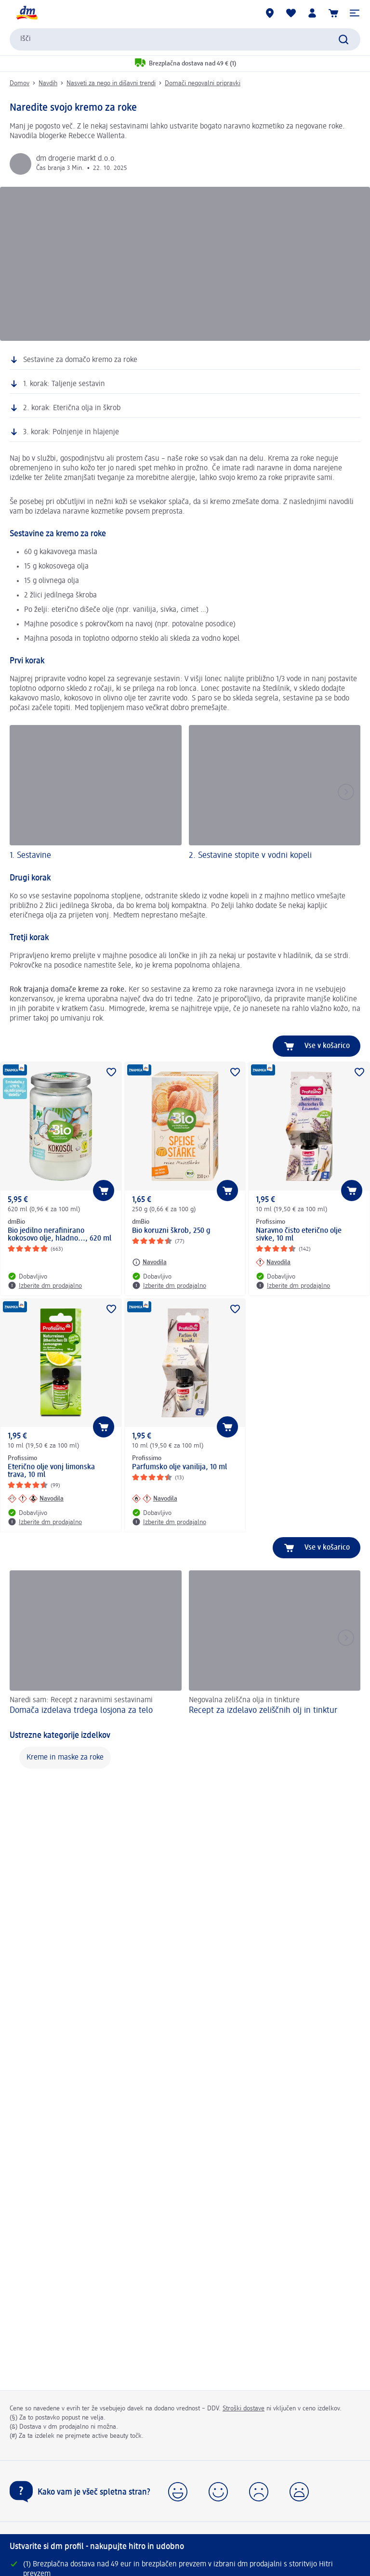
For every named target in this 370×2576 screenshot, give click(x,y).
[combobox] (185, 39)
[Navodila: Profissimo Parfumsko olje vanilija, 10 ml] (154, 1498)
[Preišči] (343, 39)
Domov (19, 83)
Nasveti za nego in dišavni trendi (111, 83)
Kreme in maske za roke (65, 1757)
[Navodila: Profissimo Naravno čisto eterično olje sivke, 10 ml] (273, 1262)
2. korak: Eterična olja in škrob (71, 408)
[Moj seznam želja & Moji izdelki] (291, 13)
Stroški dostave (243, 2408)
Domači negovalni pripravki (202, 83)
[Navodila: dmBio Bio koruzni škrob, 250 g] (149, 1262)
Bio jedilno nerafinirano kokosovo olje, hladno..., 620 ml (59, 1235)
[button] (354, 13)
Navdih (48, 83)
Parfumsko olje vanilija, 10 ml (179, 1467)
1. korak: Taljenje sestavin (64, 384)
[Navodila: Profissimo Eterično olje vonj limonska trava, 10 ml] (36, 1498)
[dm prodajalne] (270, 13)
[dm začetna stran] (26, 13)
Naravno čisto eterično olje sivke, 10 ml (299, 1235)
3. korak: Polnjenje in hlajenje (71, 432)
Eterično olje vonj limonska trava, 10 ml (51, 1471)
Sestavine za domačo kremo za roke (80, 360)
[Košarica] (333, 13)
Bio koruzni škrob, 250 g (171, 1231)
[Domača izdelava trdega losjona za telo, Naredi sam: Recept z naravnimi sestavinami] (96, 1644)
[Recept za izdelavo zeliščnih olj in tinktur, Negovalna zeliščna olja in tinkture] (275, 1644)
